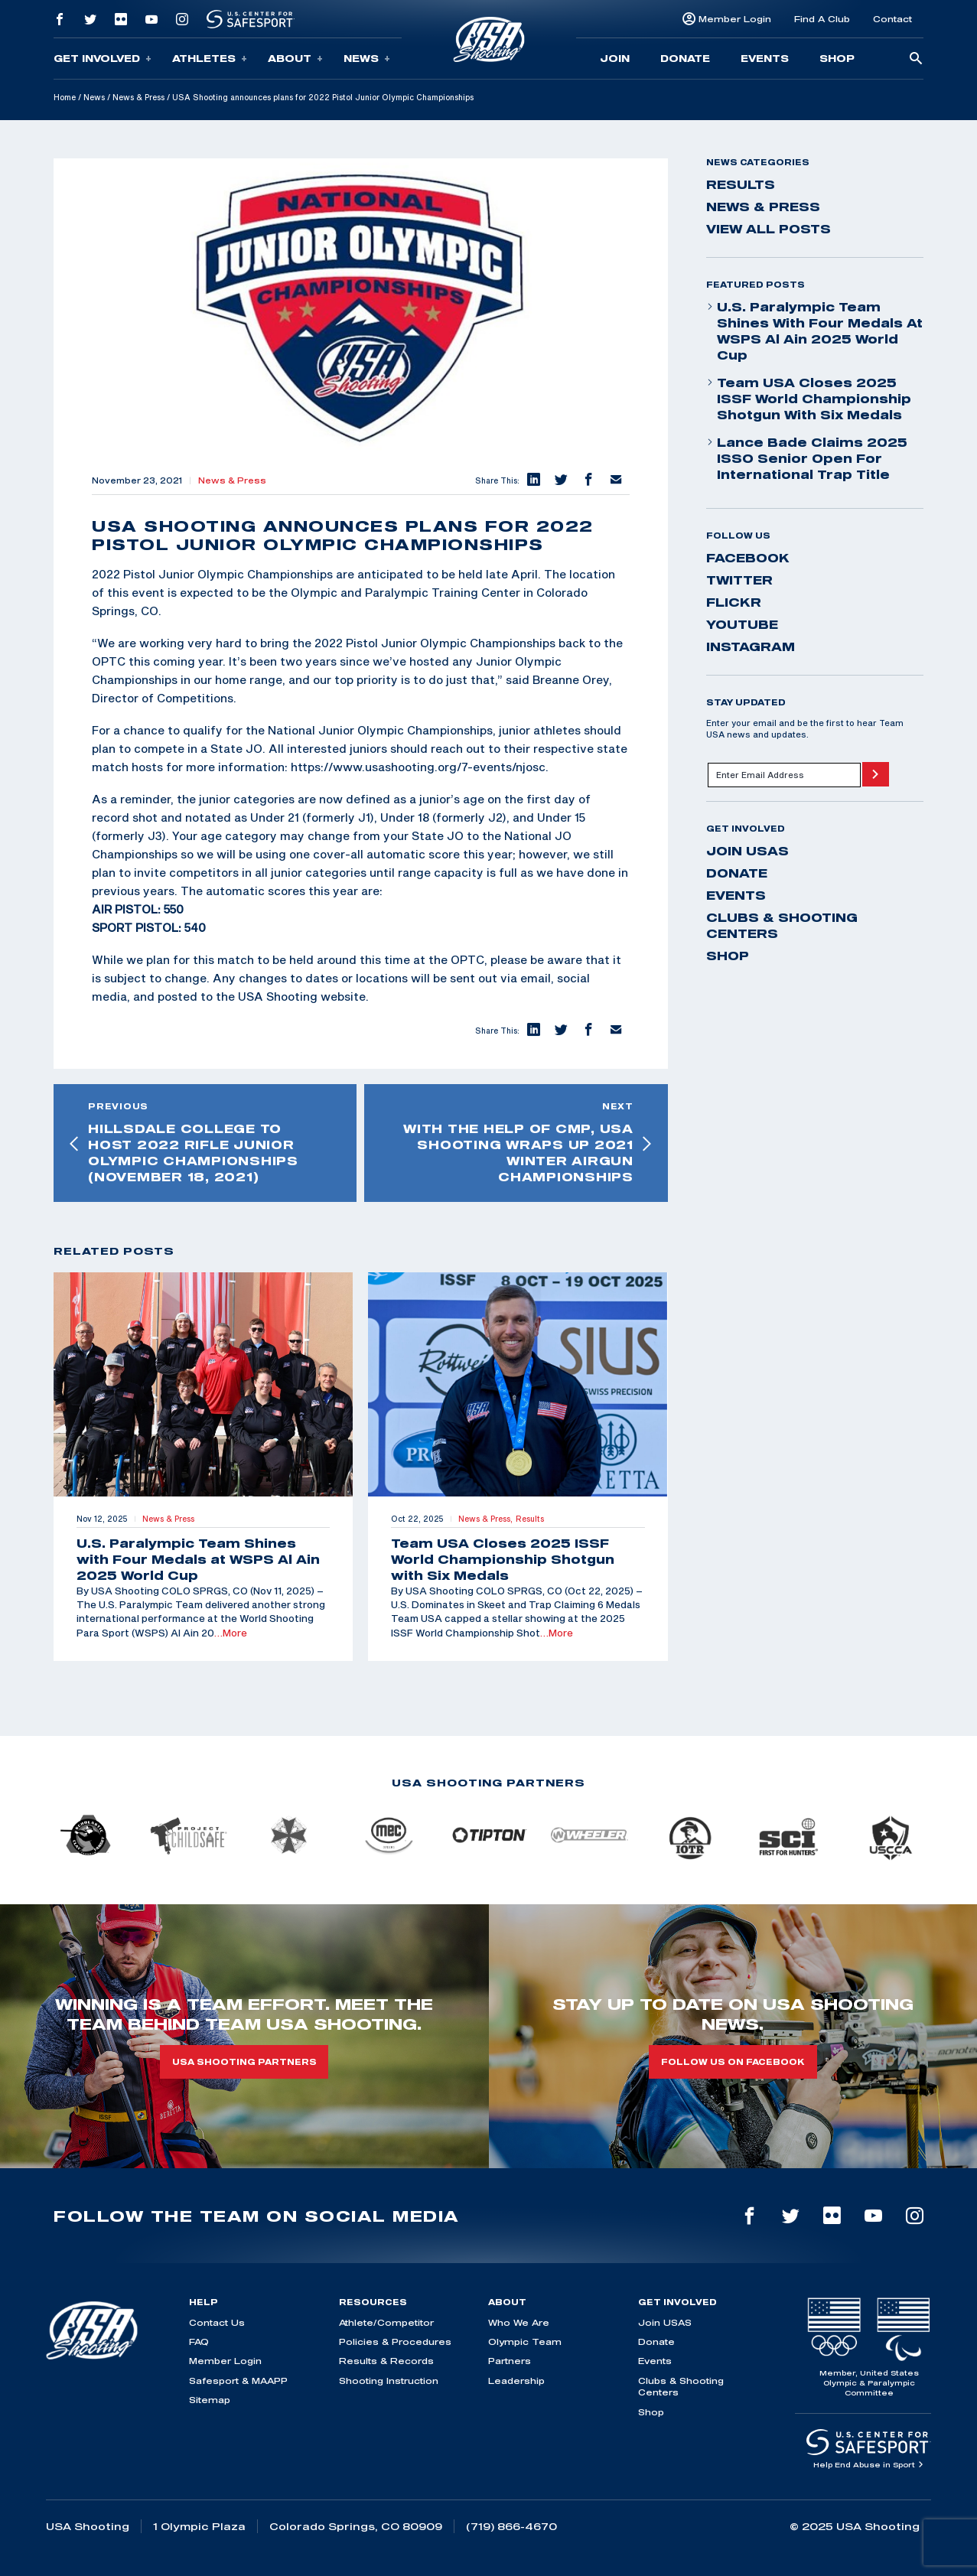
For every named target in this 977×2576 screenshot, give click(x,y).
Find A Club (822, 19)
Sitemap (209, 2400)
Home (65, 97)
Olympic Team (525, 2341)
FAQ (199, 2341)
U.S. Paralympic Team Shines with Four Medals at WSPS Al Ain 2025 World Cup (814, 331)
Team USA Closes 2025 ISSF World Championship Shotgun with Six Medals (808, 399)
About (295, 58)
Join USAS (747, 851)
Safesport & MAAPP (238, 2380)
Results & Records (386, 2361)
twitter (739, 580)
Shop (837, 58)
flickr (733, 602)
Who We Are (518, 2322)
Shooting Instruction (388, 2380)
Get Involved (102, 58)
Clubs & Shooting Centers (782, 925)
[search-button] (915, 59)
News (367, 58)
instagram (750, 646)
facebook (748, 558)
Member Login (735, 18)
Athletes (209, 58)
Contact (892, 19)
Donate (685, 58)
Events (765, 58)
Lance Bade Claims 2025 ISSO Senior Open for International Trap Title (806, 458)
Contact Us (217, 2322)
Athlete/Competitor (386, 2322)
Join (615, 58)
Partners (509, 2361)
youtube (742, 624)
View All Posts (768, 229)
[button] (533, 480)
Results (740, 184)
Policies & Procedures (395, 2341)
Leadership (516, 2380)
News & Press (138, 97)
